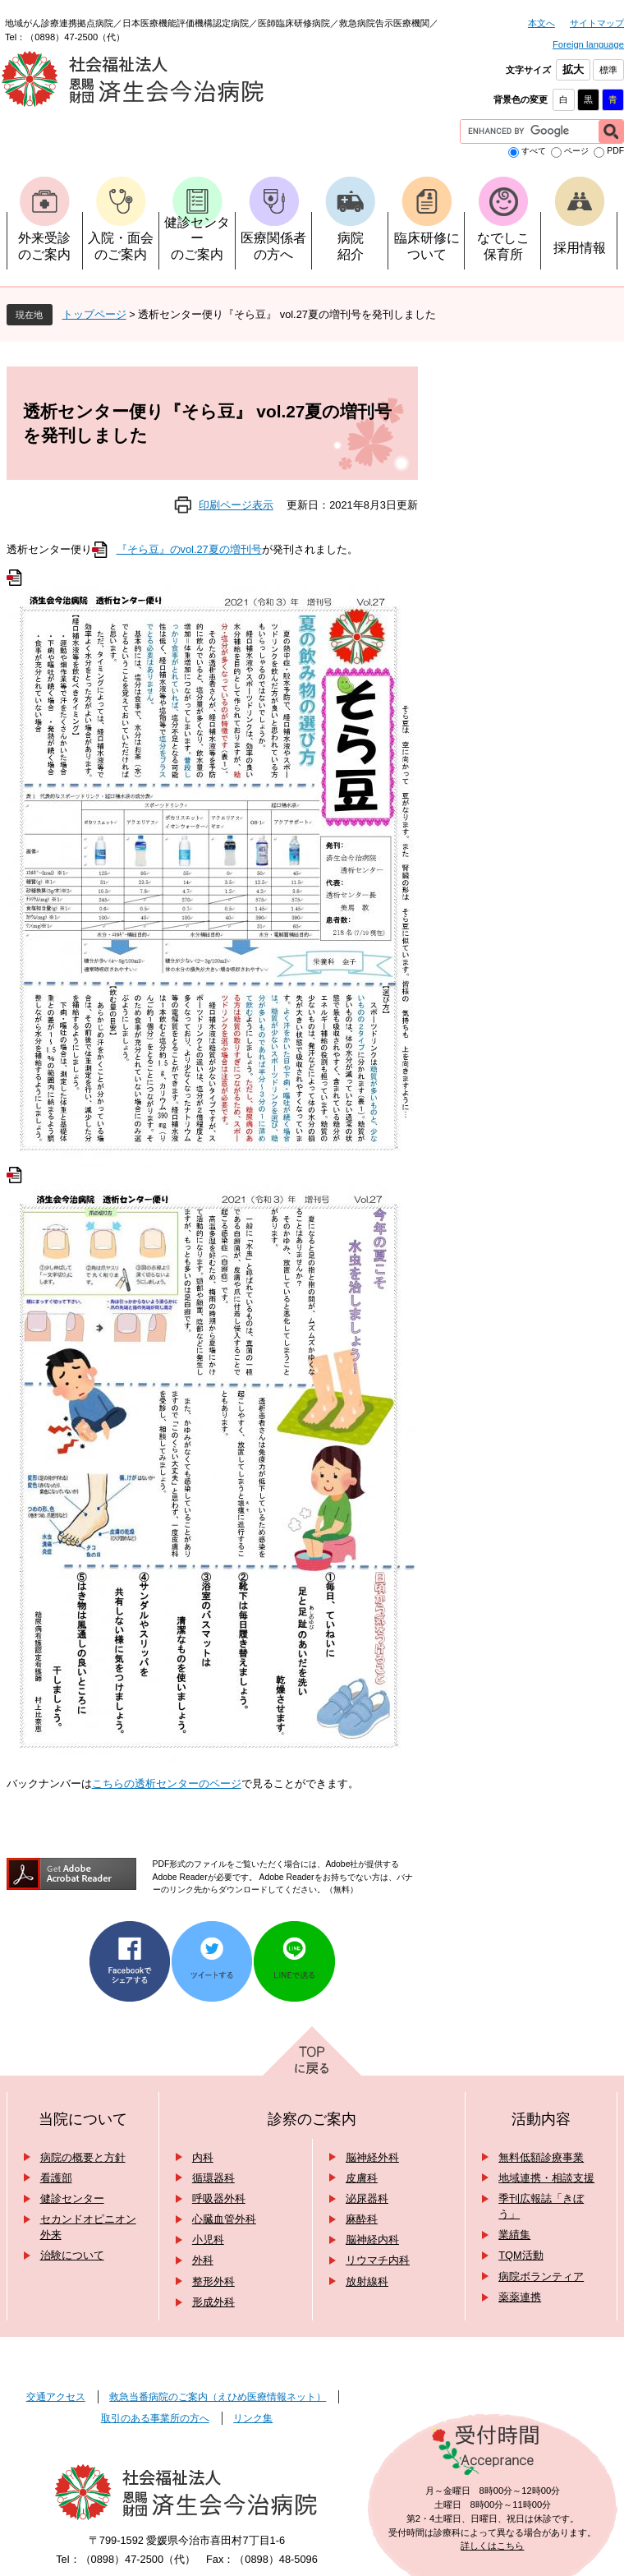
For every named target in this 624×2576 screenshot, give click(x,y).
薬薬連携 (519, 2297)
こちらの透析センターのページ (166, 1783)
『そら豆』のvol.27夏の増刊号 (189, 549)
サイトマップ (597, 23)
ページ (576, 150)
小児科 (208, 2239)
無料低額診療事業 (541, 2157)
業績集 (514, 2234)
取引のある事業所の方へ (155, 2418)
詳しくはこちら (492, 2546)
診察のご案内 (312, 2119)
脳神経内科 (372, 2239)
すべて (533, 150)
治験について (72, 2255)
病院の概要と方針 (83, 2157)
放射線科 (367, 2281)
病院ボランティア (541, 2276)
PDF (615, 150)
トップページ (94, 314)
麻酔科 (362, 2219)
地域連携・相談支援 (546, 2178)
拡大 (573, 69)
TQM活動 (520, 2255)
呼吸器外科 (218, 2198)
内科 (202, 2157)
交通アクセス (55, 2397)
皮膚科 (362, 2178)
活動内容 (541, 2119)
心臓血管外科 (224, 2219)
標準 (608, 70)
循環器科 (213, 2178)
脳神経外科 (372, 2157)
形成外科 (213, 2302)
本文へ (541, 23)
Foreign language (588, 44)
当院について (83, 2119)
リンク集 (253, 2418)
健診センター (72, 2198)
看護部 (56, 2178)
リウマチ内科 (378, 2260)
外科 (202, 2260)
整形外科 (213, 2281)
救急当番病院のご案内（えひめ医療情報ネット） (217, 2397)
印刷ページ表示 (236, 505)
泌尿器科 (367, 2198)
